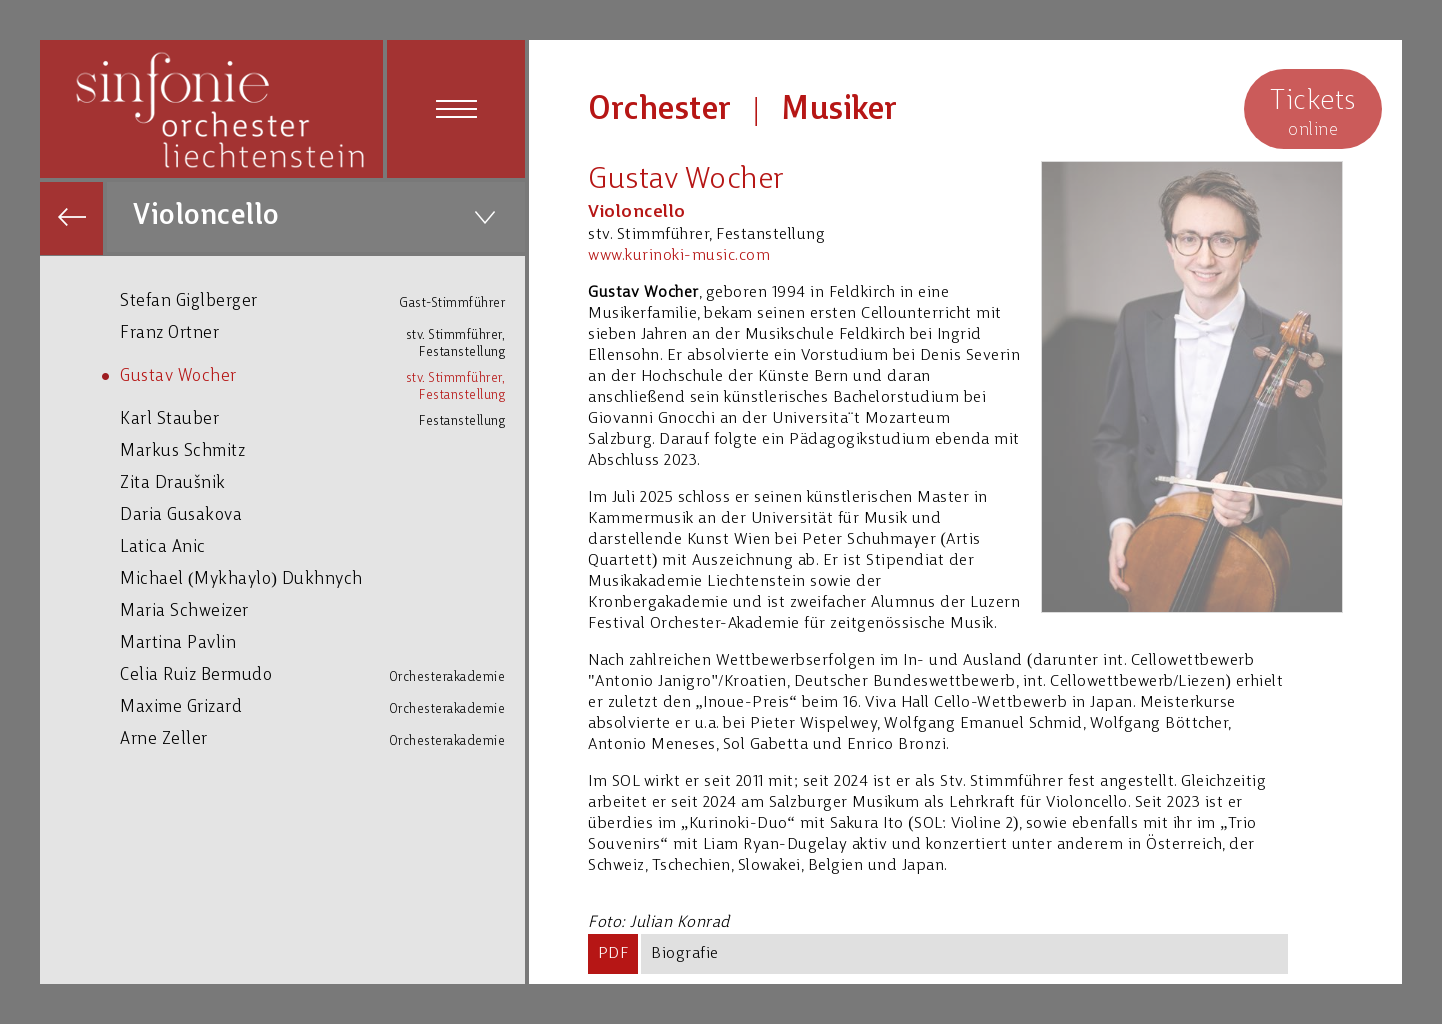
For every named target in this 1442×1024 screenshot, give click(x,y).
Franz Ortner (322, 336)
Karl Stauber (322, 419)
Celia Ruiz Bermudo (322, 675)
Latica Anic (322, 546)
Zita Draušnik (322, 482)
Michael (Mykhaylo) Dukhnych (322, 578)
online (1313, 111)
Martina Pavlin (322, 642)
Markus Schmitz (322, 450)
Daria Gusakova (322, 514)
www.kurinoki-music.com (679, 256)
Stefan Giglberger (322, 301)
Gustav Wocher (322, 379)
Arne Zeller (322, 739)
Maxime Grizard (322, 707)
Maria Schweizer (322, 610)
